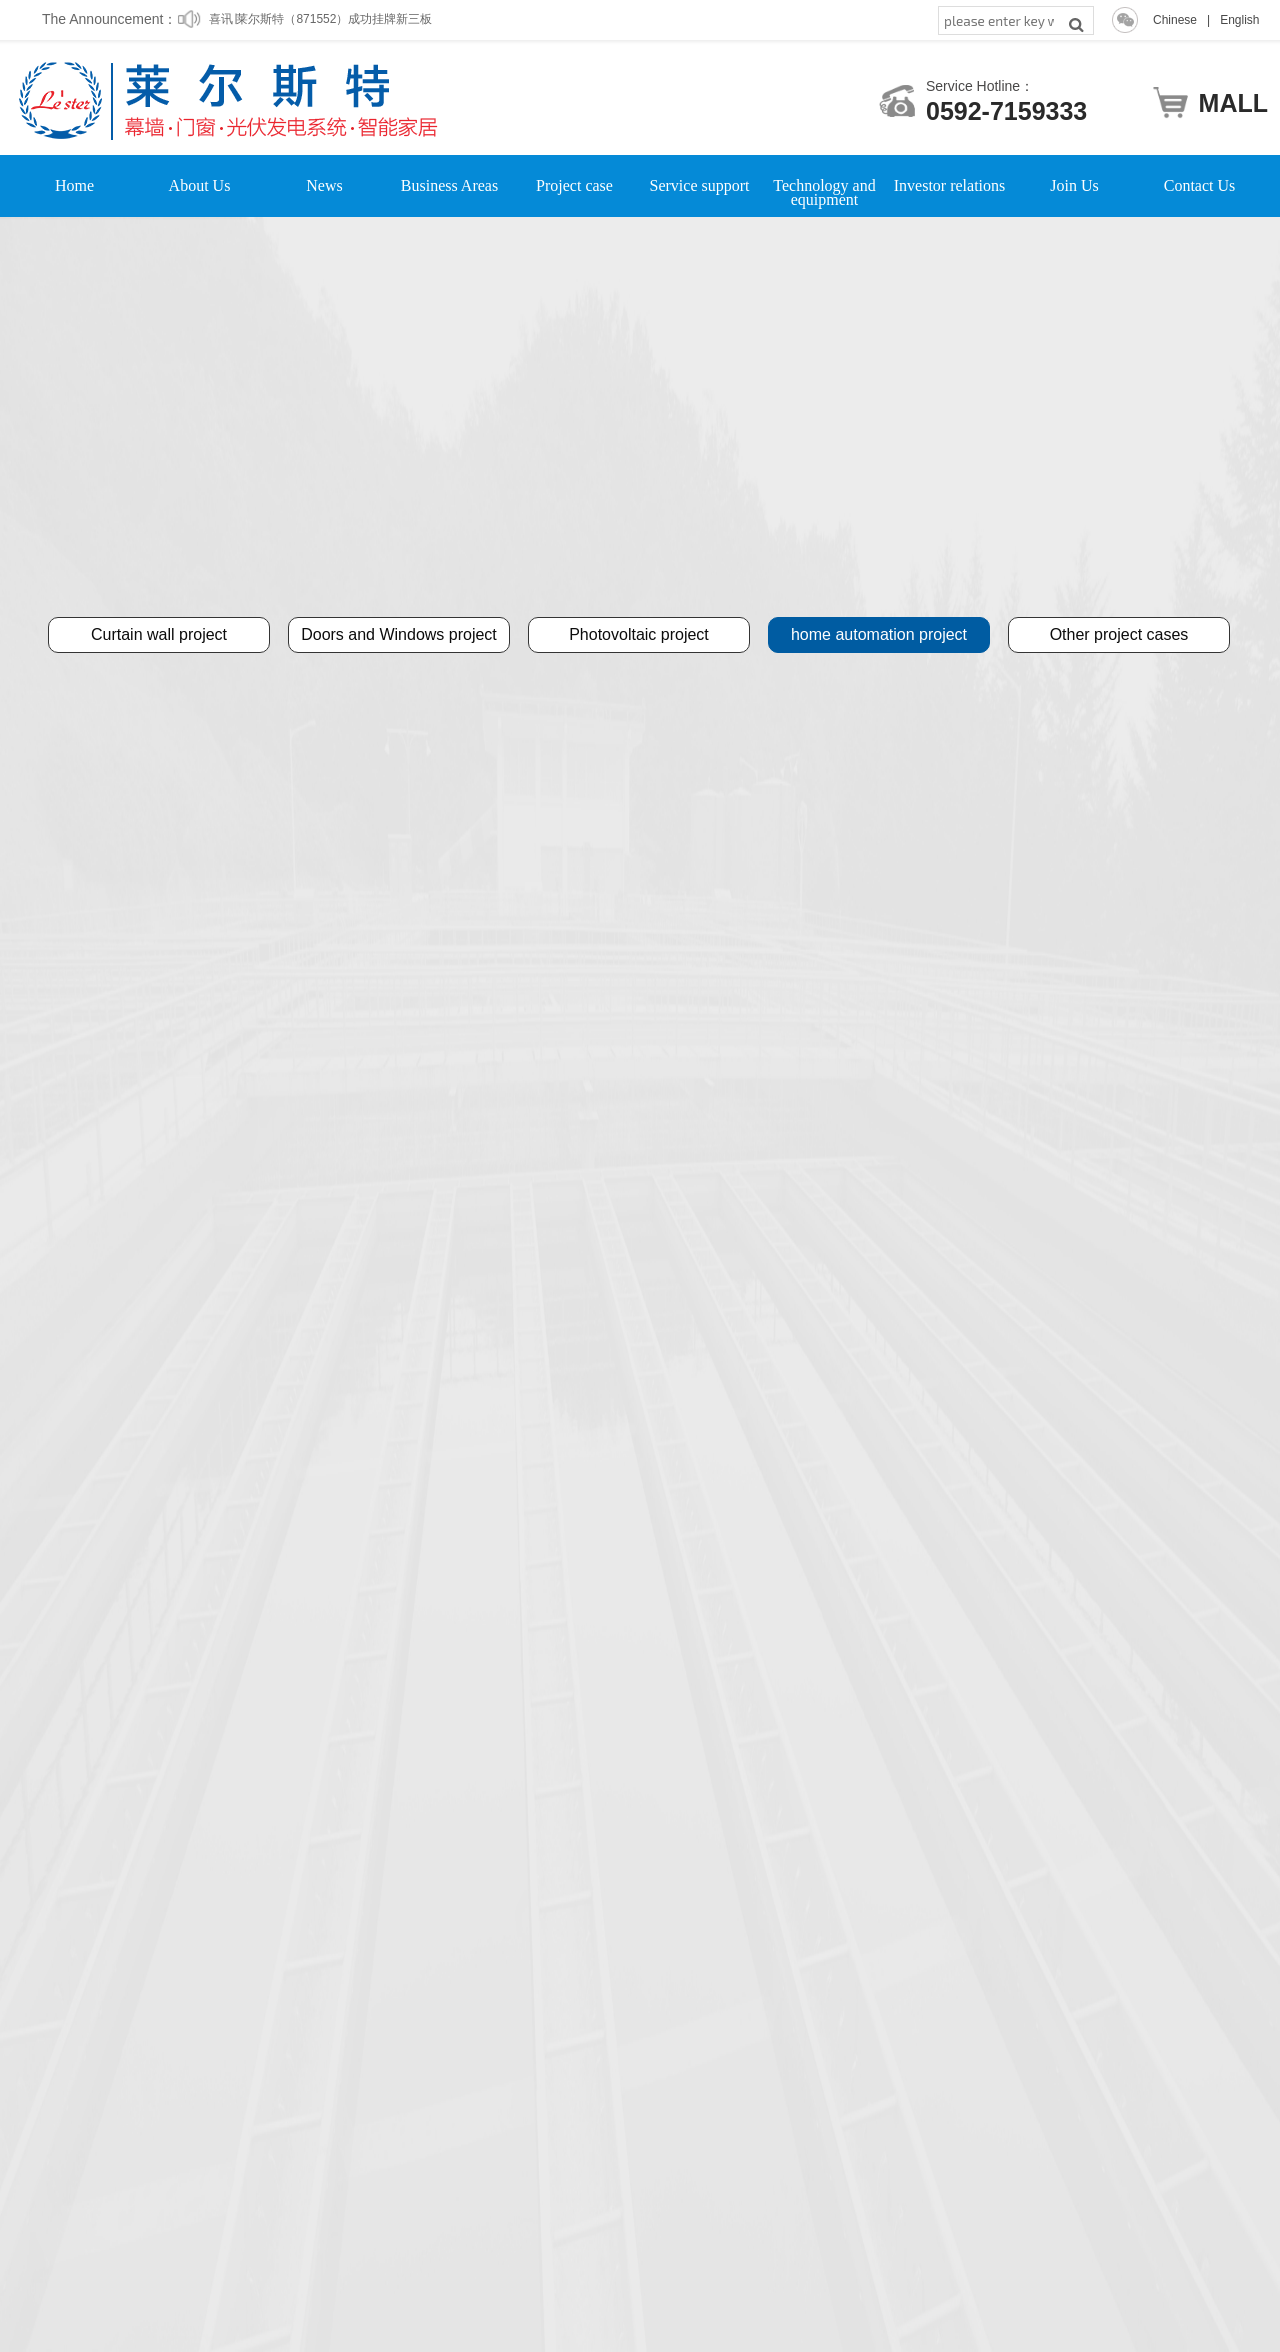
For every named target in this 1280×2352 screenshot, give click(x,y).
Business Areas (449, 186)
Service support (700, 186)
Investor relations (950, 186)
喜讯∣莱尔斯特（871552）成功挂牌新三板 (320, 27)
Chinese (1175, 20)
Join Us (1074, 186)
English (1239, 20)
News (324, 186)
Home (74, 186)
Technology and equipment (824, 186)
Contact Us (1200, 186)
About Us (200, 186)
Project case (574, 186)
